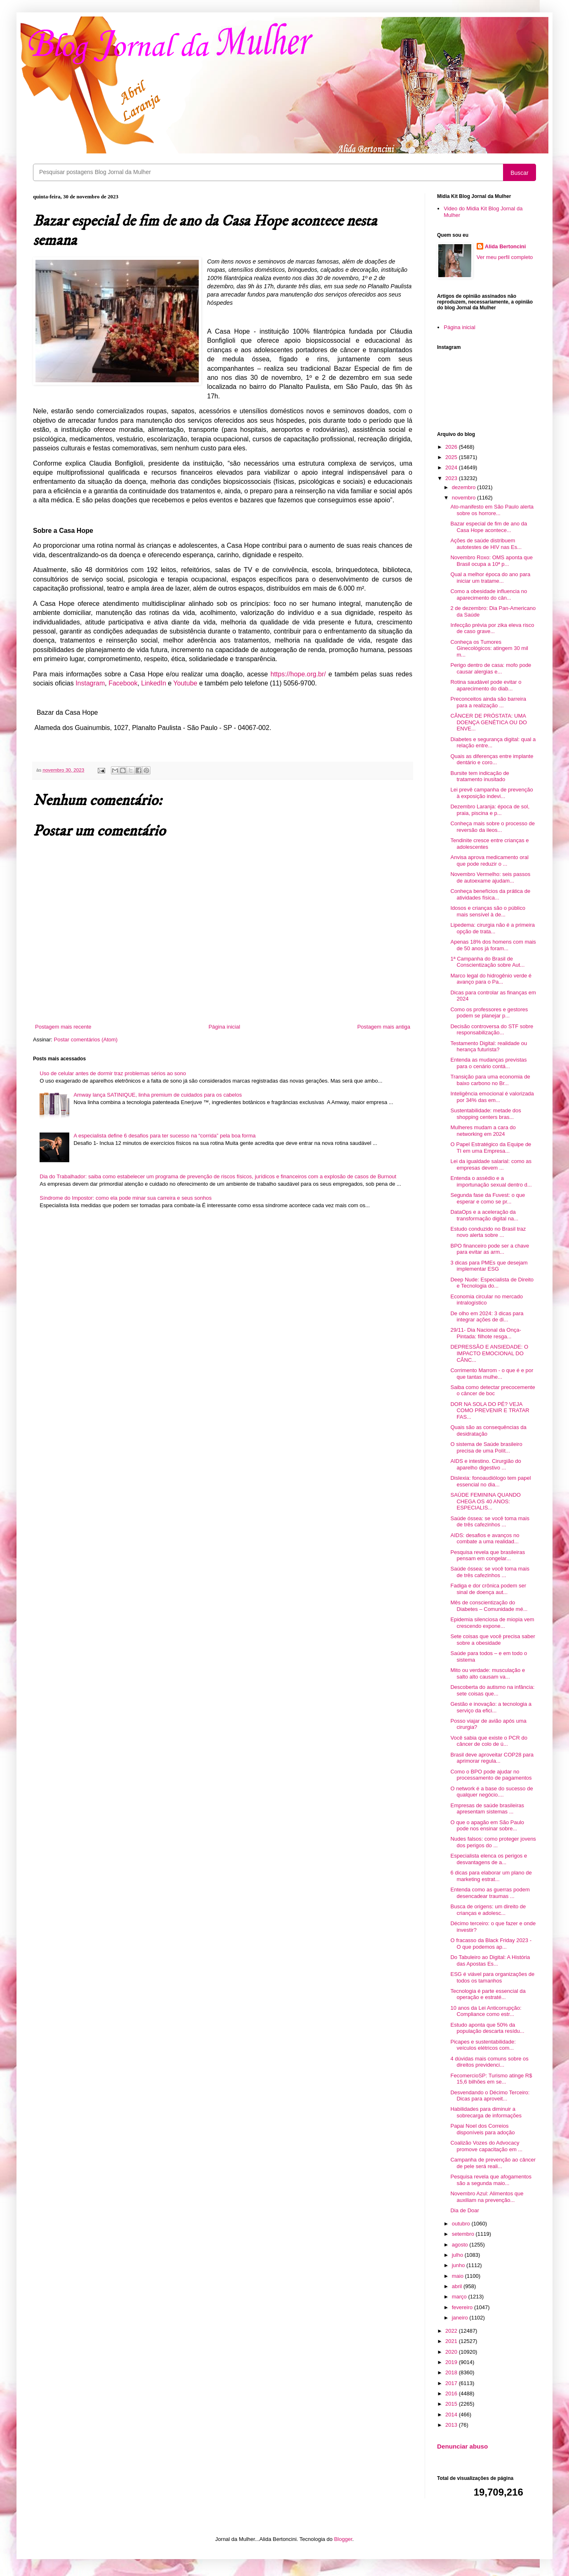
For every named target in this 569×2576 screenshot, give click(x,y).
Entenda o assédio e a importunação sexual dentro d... (490, 1181)
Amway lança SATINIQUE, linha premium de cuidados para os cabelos (157, 1095)
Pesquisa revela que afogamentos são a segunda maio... (490, 2179)
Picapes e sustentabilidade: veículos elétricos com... (482, 2045)
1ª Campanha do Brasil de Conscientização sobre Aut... (487, 962)
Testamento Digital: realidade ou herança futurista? (488, 1046)
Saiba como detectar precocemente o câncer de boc (492, 1390)
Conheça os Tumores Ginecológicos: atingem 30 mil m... (489, 648)
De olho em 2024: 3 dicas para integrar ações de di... (486, 1316)
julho (458, 2255)
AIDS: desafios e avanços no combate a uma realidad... (484, 1538)
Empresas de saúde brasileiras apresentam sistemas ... (487, 1808)
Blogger (343, 2539)
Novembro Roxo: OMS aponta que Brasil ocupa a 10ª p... (491, 560)
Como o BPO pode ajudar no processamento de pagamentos (490, 1774)
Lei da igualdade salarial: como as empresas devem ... (490, 1164)
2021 (452, 2341)
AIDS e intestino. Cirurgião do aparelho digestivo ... (485, 1464)
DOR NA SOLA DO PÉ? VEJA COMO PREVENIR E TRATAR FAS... (489, 1410)
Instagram (90, 683)
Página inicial (224, 1027)
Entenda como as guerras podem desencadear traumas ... (489, 1892)
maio (458, 2276)
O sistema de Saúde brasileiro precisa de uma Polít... (486, 1447)
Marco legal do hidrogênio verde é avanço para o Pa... (490, 978)
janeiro (461, 2318)
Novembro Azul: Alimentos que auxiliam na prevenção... (486, 2196)
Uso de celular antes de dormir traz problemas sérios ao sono (113, 1073)
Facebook (122, 683)
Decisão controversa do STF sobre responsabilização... (491, 1029)
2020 (452, 2352)
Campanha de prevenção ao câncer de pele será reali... (493, 2163)
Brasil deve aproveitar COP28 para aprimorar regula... (492, 1758)
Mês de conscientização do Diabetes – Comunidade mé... (488, 1605)
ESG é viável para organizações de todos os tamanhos (492, 1977)
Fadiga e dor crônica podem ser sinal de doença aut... (488, 1588)
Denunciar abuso (462, 2446)
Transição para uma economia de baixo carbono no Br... (490, 1080)
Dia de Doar (464, 2210)
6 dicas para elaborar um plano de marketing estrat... (490, 1876)
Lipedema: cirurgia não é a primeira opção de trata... (492, 928)
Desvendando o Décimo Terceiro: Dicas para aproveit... (489, 2095)
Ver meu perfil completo (505, 257)
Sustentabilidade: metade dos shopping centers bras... (485, 1113)
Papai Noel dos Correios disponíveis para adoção (482, 2129)
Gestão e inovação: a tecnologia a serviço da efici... (490, 1707)
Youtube (185, 683)
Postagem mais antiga (383, 1027)
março (460, 2296)
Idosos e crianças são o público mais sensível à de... (487, 911)
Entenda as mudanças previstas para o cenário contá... (488, 1063)
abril (457, 2286)
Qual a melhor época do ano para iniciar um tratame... (490, 577)
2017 (452, 2383)
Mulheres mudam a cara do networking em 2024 (482, 1130)
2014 (452, 2414)
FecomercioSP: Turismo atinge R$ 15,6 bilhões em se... (491, 2078)
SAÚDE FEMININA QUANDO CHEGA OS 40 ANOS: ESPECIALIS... (485, 1501)
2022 (452, 2331)
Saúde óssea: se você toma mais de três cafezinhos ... (489, 1521)
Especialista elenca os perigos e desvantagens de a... (488, 1859)
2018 (452, 2372)
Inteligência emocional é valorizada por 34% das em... (492, 1096)
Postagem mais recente (63, 1027)
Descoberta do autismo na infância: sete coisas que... (492, 1690)
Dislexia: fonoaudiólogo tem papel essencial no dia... (490, 1481)
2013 (452, 2425)
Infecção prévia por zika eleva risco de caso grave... (492, 628)
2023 (452, 478)
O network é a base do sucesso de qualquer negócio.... (491, 1791)
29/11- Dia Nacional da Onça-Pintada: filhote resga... (485, 1333)
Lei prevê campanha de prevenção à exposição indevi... (491, 792)
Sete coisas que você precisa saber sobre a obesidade (492, 1639)
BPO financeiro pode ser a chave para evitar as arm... (489, 1249)
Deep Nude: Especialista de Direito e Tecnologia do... (492, 1282)
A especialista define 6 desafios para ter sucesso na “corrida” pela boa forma (164, 1136)
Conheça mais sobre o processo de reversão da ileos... (492, 826)
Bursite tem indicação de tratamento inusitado (479, 776)
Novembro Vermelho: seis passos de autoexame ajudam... (490, 877)
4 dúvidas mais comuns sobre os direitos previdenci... (489, 2062)
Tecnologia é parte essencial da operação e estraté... (487, 1994)
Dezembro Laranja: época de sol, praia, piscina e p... (489, 809)
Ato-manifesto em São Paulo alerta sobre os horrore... (492, 510)
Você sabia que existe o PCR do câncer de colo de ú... (488, 1741)
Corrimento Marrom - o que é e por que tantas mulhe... (491, 1373)
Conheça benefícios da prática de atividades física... (490, 894)
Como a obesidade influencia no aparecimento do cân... (488, 594)
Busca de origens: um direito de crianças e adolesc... (488, 1909)
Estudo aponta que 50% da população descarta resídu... (487, 2028)
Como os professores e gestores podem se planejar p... (489, 1012)
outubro (462, 2223)
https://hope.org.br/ (298, 674)
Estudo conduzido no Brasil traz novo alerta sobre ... (488, 1232)
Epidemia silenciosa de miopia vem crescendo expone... (492, 1622)
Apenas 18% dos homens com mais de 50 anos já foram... (493, 945)
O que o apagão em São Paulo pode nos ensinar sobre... (487, 1825)
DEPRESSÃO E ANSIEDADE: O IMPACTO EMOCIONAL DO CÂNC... (489, 1353)
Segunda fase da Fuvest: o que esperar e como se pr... (487, 1198)
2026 (452, 447)
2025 (452, 457)
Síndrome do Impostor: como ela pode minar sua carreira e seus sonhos (126, 1198)
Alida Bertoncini (505, 246)
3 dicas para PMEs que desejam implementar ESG (488, 1266)
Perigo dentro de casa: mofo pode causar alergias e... (490, 668)
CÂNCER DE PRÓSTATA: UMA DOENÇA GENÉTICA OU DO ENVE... (488, 722)
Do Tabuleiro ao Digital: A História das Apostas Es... (490, 1960)
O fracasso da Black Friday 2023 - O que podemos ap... (490, 1943)
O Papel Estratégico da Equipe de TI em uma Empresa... (490, 1147)
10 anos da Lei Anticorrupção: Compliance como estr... (485, 2011)
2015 (452, 2404)
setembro (464, 2234)
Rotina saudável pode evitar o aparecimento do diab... (485, 685)
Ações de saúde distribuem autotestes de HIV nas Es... (486, 543)
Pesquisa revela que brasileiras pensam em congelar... (487, 1555)
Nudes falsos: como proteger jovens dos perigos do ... (493, 1842)
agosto (461, 2245)
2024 (452, 467)
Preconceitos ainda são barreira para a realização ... (488, 702)
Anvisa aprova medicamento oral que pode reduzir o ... (489, 860)
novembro (464, 497)
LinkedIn (153, 683)
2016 (452, 2393)
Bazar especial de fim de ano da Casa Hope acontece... (488, 526)
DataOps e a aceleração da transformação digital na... (484, 1215)
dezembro (464, 487)
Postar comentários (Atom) (86, 1039)
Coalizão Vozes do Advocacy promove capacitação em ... (486, 2146)
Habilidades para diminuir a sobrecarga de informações (486, 2112)
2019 (452, 2362)
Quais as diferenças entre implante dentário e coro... (491, 759)
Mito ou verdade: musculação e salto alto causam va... (487, 1673)
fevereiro (463, 2307)
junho (459, 2265)
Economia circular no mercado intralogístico (486, 1299)
